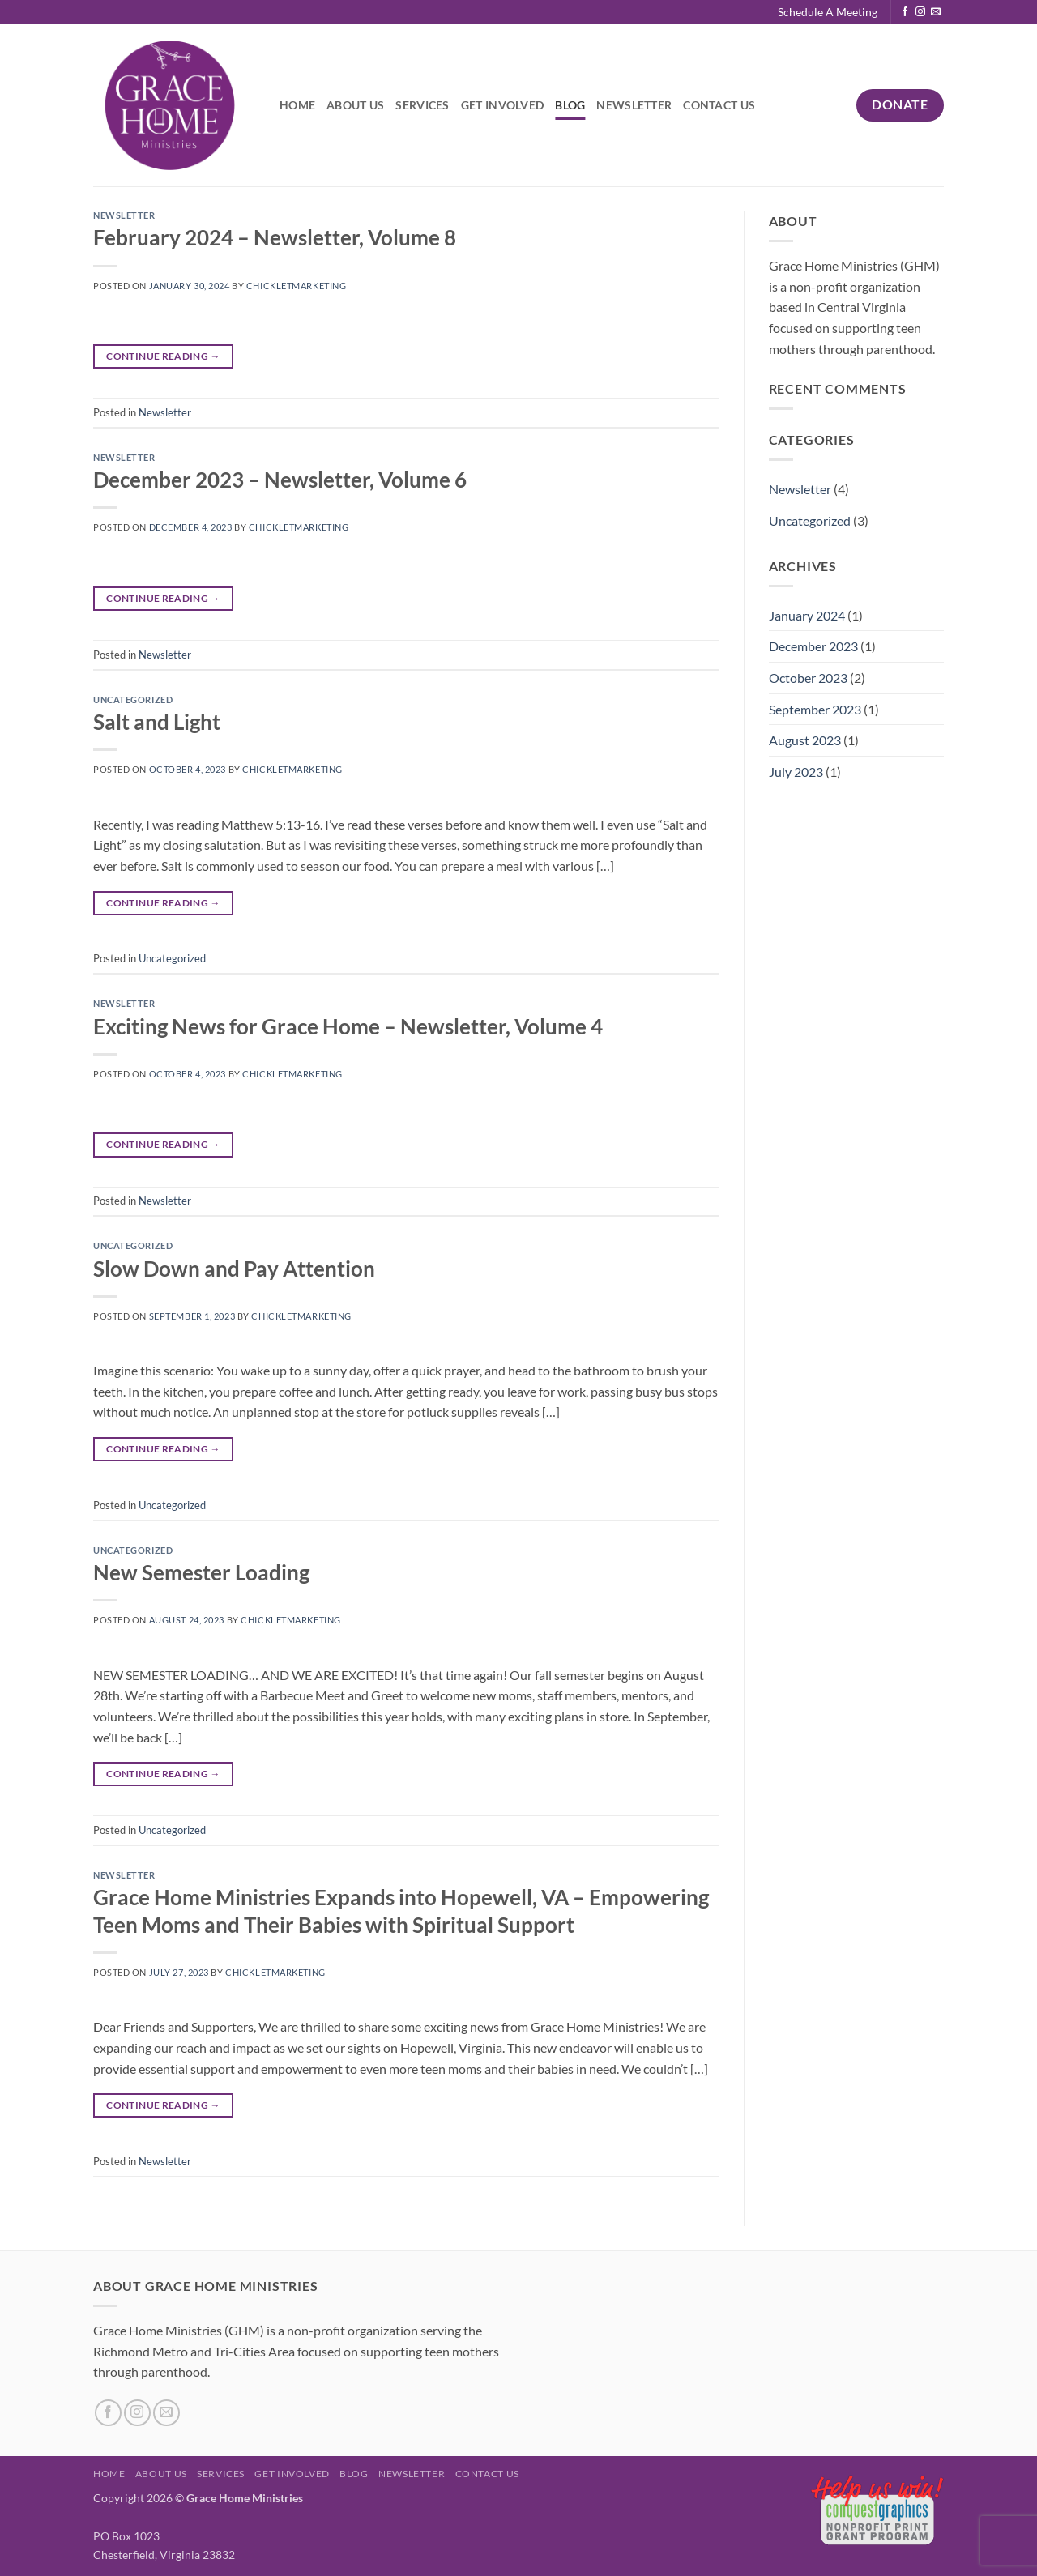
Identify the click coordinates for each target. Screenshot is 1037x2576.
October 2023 (808, 677)
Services (422, 105)
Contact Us (719, 105)
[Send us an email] (936, 12)
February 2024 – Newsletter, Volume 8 (274, 237)
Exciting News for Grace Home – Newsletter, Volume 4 (348, 1026)
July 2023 (796, 771)
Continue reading (163, 356)
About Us (355, 105)
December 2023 (813, 646)
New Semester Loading (201, 1572)
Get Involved (502, 105)
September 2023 (815, 709)
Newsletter (634, 105)
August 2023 (805, 740)
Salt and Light (156, 722)
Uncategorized (133, 699)
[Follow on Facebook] (905, 12)
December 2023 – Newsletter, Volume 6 (280, 479)
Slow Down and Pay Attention (234, 1268)
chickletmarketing (296, 285)
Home (297, 105)
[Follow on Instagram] (920, 12)
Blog (570, 105)
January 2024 (807, 615)
